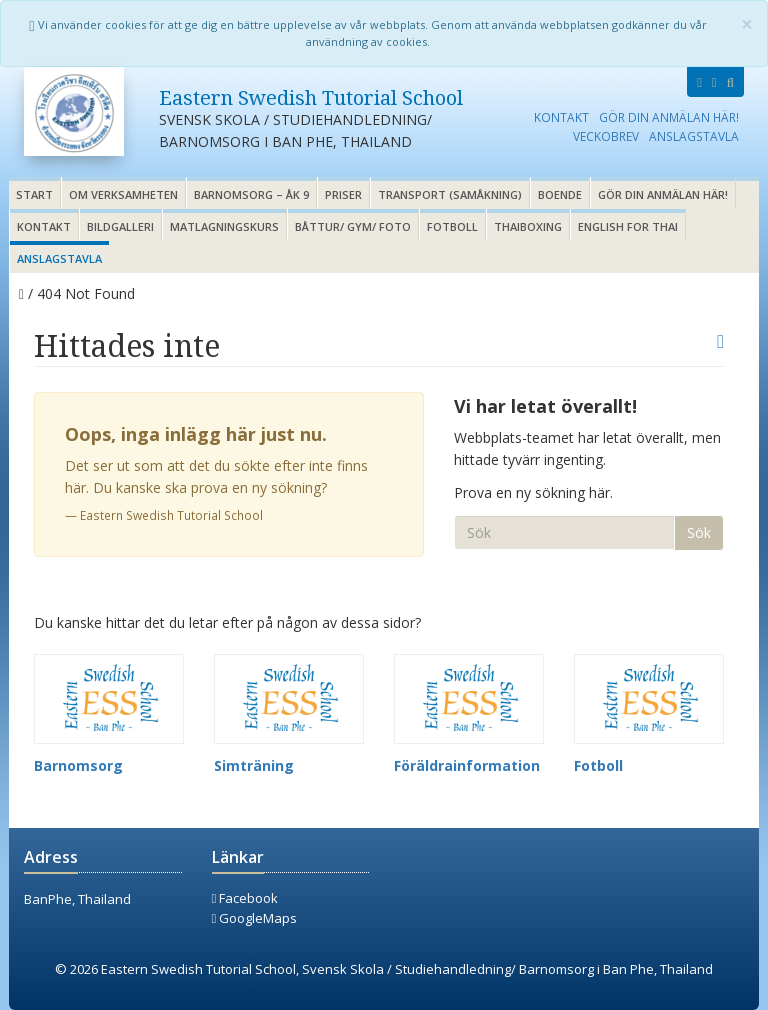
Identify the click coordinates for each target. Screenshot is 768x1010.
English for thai (628, 226)
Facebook (245, 898)
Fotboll (452, 226)
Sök (699, 532)
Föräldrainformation (467, 765)
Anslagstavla (694, 136)
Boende (560, 194)
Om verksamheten (123, 194)
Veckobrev (606, 136)
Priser (343, 194)
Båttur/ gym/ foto (353, 226)
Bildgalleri (120, 226)
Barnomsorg (78, 765)
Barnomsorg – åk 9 (251, 194)
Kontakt (561, 117)
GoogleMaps (255, 918)
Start (34, 194)
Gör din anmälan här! (669, 117)
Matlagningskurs (224, 226)
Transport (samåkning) (450, 194)
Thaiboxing (528, 226)
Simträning (254, 765)
